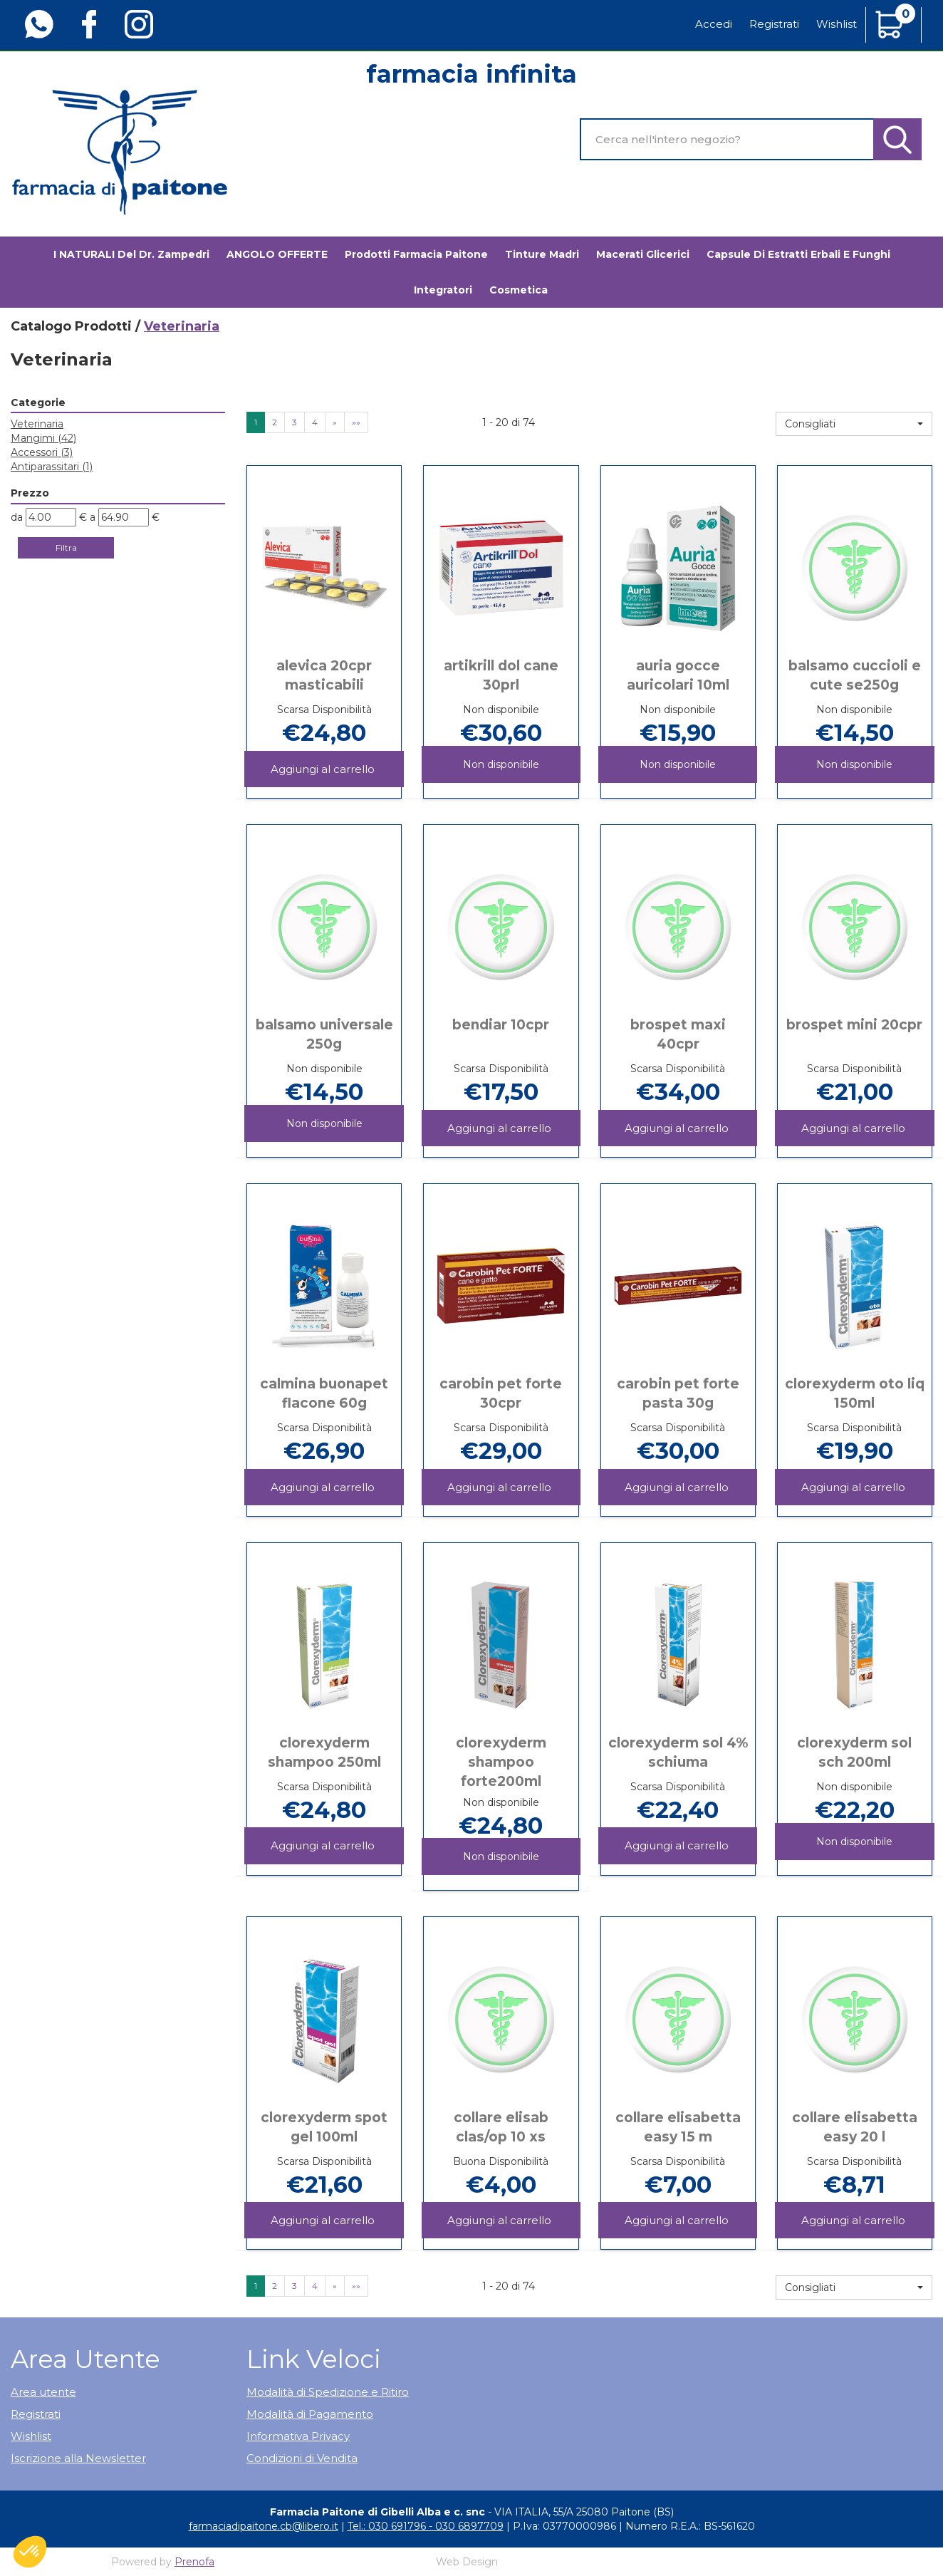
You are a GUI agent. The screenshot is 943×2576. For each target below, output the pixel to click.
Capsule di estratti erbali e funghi (798, 254)
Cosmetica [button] (518, 290)
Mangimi (43, 438)
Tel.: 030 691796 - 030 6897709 (426, 2526)
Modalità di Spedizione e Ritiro (327, 2392)
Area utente (43, 2392)
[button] (854, 424)
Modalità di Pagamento (309, 2414)
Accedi (713, 24)
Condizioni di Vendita (302, 2458)
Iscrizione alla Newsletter (78, 2458)
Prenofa (194, 2561)
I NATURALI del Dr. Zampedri (131, 254)
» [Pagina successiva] (335, 422)
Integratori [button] (443, 290)
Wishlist (836, 24)
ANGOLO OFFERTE (277, 254)
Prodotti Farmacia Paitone (416, 254)
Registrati (774, 24)
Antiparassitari (52, 466)
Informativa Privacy (298, 2436)
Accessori (42, 452)
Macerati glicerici (642, 254)
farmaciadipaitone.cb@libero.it (263, 2526)
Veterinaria (37, 423)
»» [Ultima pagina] (356, 422)
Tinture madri (542, 254)
